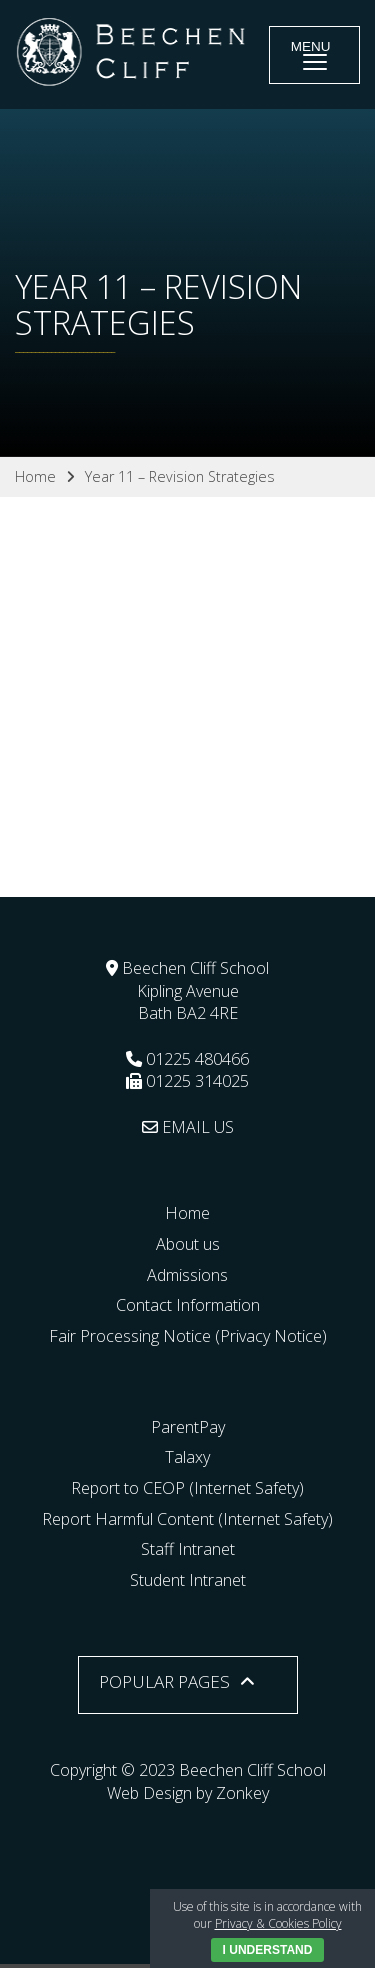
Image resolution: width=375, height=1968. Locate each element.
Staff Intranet (188, 1549)
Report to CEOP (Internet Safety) (187, 1488)
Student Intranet (188, 1580)
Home (187, 1213)
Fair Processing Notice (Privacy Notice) (188, 1336)
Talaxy (187, 1457)
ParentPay (188, 1427)
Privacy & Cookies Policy (278, 1923)
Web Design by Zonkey (188, 1793)
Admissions (187, 1275)
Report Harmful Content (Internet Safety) (187, 1519)
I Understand (268, 1950)
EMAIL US (188, 1127)
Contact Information (188, 1305)
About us (188, 1244)
